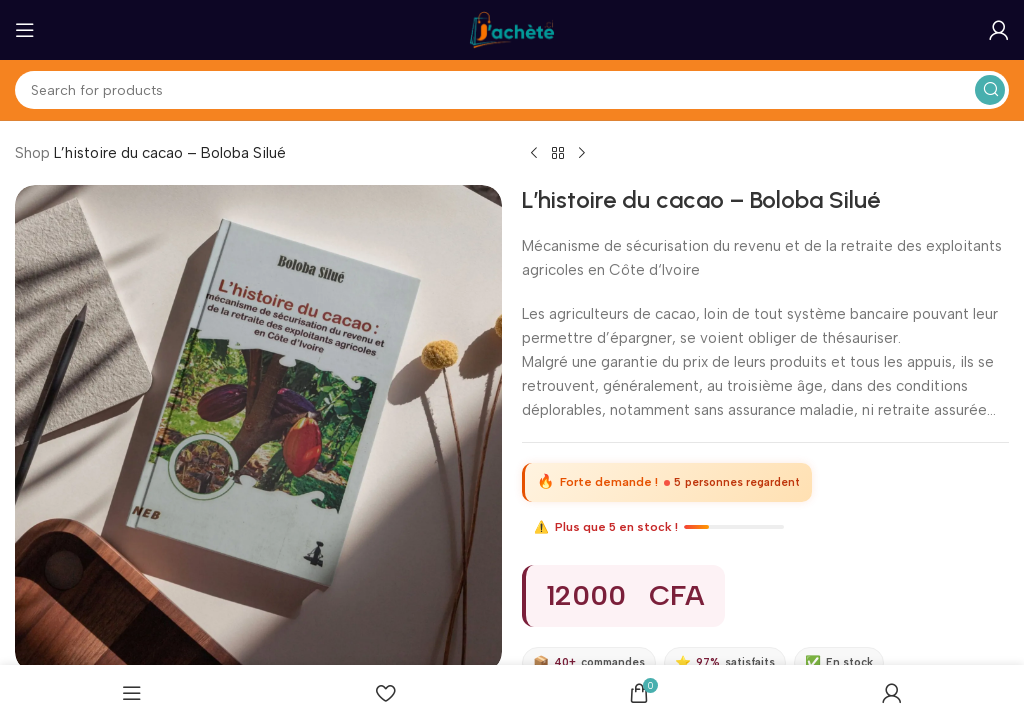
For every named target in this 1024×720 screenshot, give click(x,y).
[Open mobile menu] (25, 30)
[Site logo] (512, 29)
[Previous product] (534, 154)
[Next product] (582, 154)
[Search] (512, 90)
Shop (32, 153)
